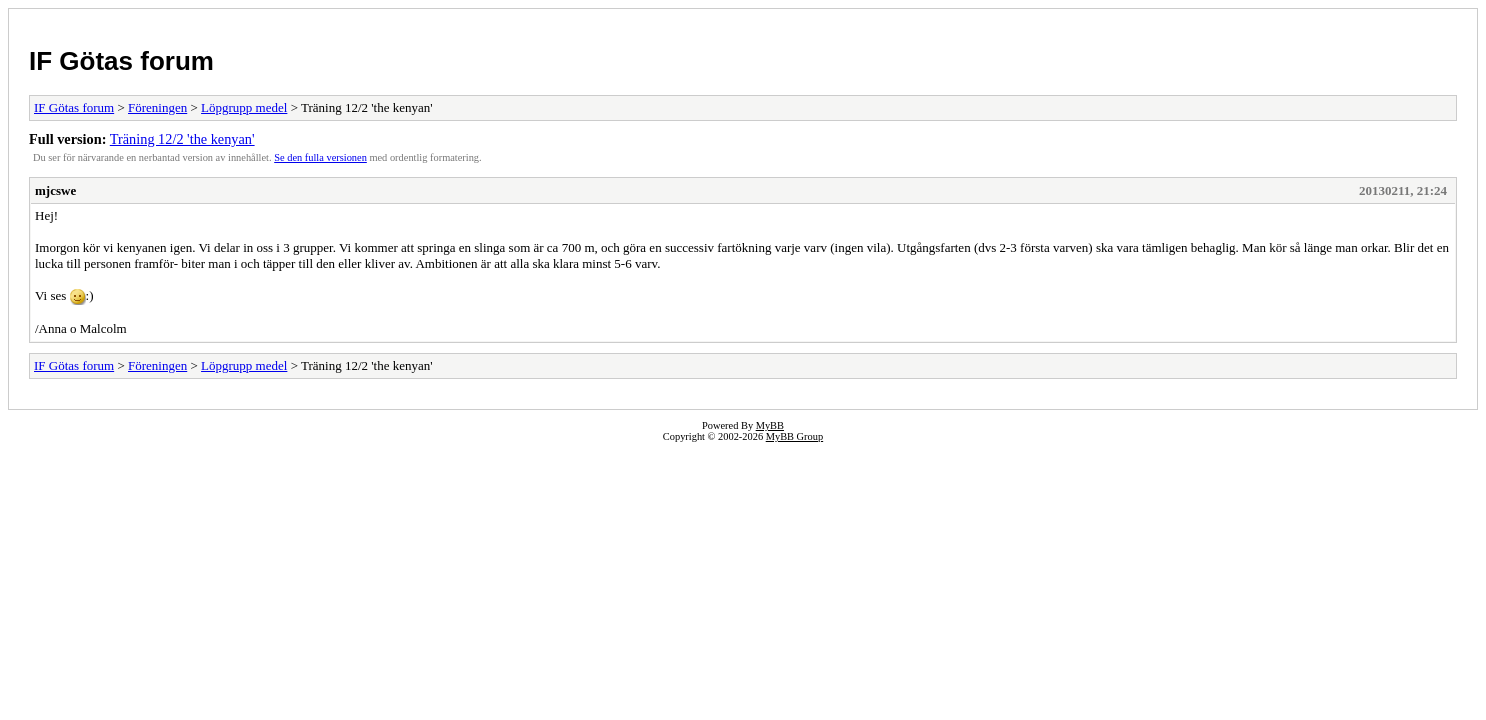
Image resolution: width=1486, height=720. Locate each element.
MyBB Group (794, 436)
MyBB (770, 425)
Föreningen (157, 107)
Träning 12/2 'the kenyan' (182, 139)
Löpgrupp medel (244, 107)
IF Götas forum (121, 61)
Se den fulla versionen (320, 157)
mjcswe (55, 190)
